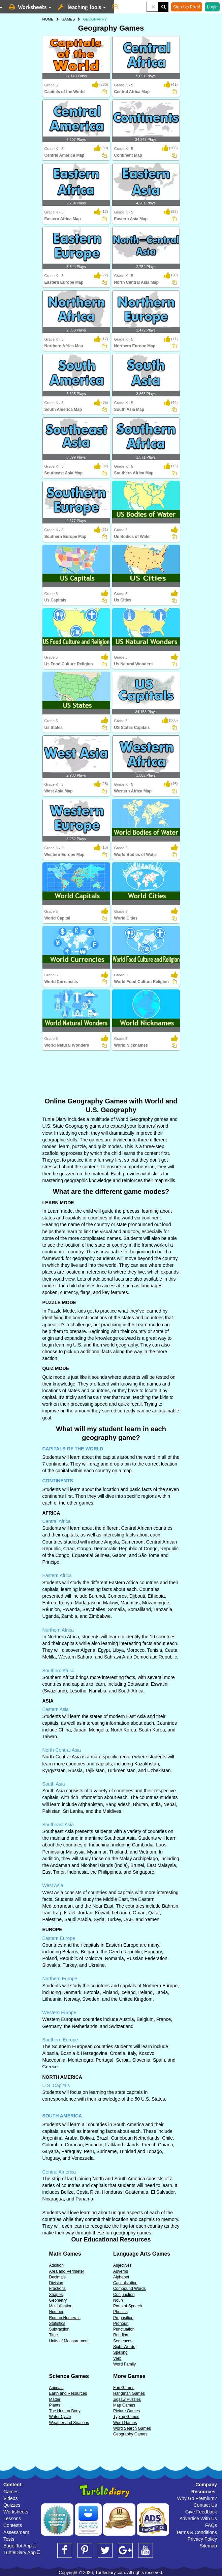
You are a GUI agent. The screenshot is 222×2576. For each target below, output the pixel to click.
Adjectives (122, 2265)
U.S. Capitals (56, 2085)
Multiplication (60, 2306)
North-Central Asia (61, 1750)
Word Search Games (132, 2428)
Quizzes (12, 2505)
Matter (55, 2399)
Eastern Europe (58, 1938)
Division (56, 2282)
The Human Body (65, 2411)
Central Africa (56, 1521)
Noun (118, 2300)
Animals (56, 2387)
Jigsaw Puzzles (127, 2399)
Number (56, 2311)
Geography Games (130, 2434)
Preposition (123, 2317)
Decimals (57, 2277)
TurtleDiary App (21, 2552)
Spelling (120, 2352)
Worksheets (15, 2511)
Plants (54, 2405)
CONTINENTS (57, 1480)
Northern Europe (59, 1978)
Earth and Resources (68, 2393)
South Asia (53, 1784)
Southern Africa (58, 1670)
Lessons (12, 2518)
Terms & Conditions (196, 2532)
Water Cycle (60, 2416)
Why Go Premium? (197, 2498)
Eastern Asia (55, 1709)
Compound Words (129, 2288)
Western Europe (59, 2012)
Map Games (124, 2405)
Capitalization (125, 2282)
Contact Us (205, 2505)
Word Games (125, 2422)
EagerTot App (19, 2545)
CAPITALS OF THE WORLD (72, 1448)
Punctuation (123, 2329)
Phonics (120, 2311)
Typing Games (126, 2416)
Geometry (58, 2300)
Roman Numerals (65, 2317)
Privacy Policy (202, 2539)
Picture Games (126, 2411)
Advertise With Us (198, 2518)
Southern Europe (60, 2039)
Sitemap (208, 2545)
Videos (10, 2498)
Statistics (57, 2323)
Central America (59, 2172)
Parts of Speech (127, 2306)
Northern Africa (58, 1630)
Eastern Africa (57, 1575)
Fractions (57, 2288)
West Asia (52, 1885)
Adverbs (120, 2271)
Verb (117, 2358)
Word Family (124, 2364)
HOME (48, 19)
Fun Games (123, 2387)
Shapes (56, 2294)
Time (53, 2335)
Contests (12, 2525)
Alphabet (121, 2277)
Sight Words (124, 2346)
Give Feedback (201, 2511)
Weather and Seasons (69, 2422)
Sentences (122, 2341)
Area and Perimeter (66, 2271)
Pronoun (120, 2323)
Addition (56, 2265)
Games (11, 2491)
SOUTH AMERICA (62, 2115)
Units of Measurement (69, 2341)
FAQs (211, 2525)
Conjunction (123, 2294)
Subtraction (59, 2329)
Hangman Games (129, 2393)
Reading (120, 2335)
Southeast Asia (58, 1824)
